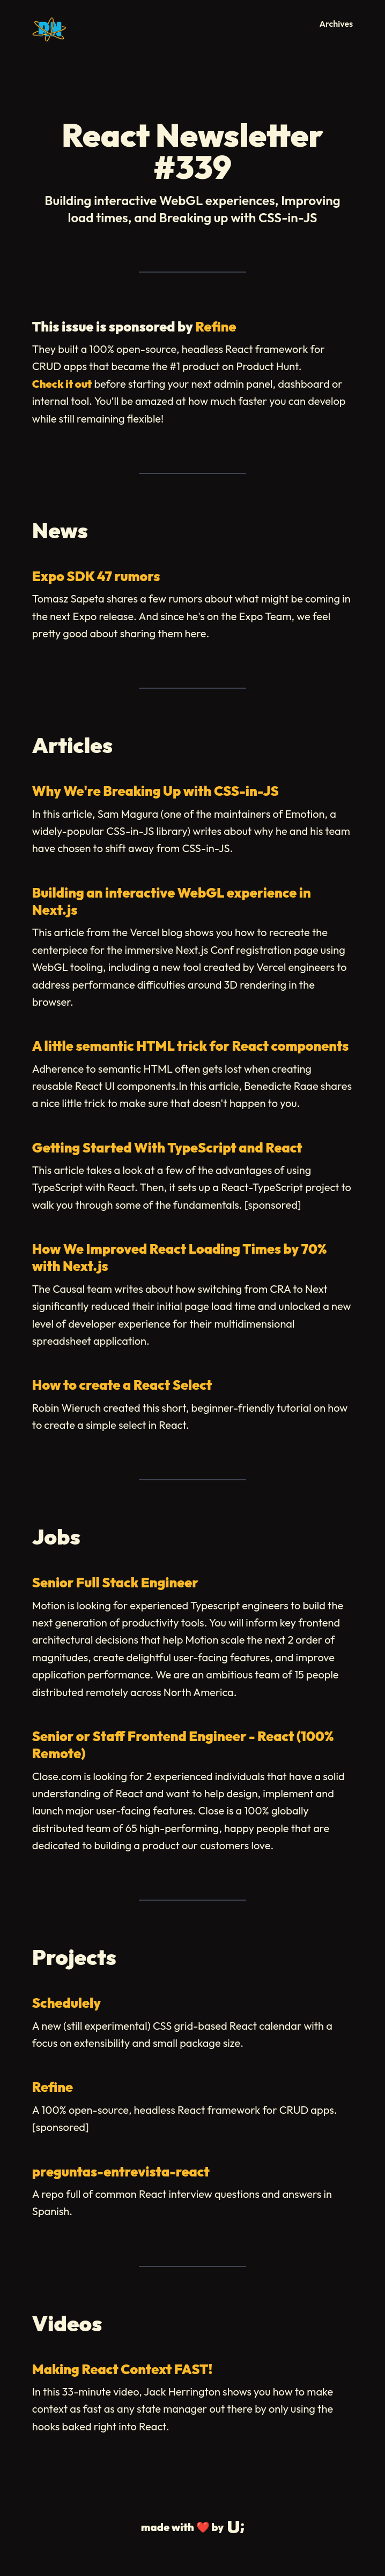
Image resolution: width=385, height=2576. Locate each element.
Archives (336, 23)
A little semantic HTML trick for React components (190, 1045)
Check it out (62, 383)
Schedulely (66, 2003)
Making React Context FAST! (122, 2369)
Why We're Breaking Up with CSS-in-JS (155, 791)
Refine (215, 326)
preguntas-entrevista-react (121, 2171)
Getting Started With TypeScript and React (167, 1147)
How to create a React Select (122, 1385)
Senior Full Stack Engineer (115, 1582)
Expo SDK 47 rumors (96, 576)
